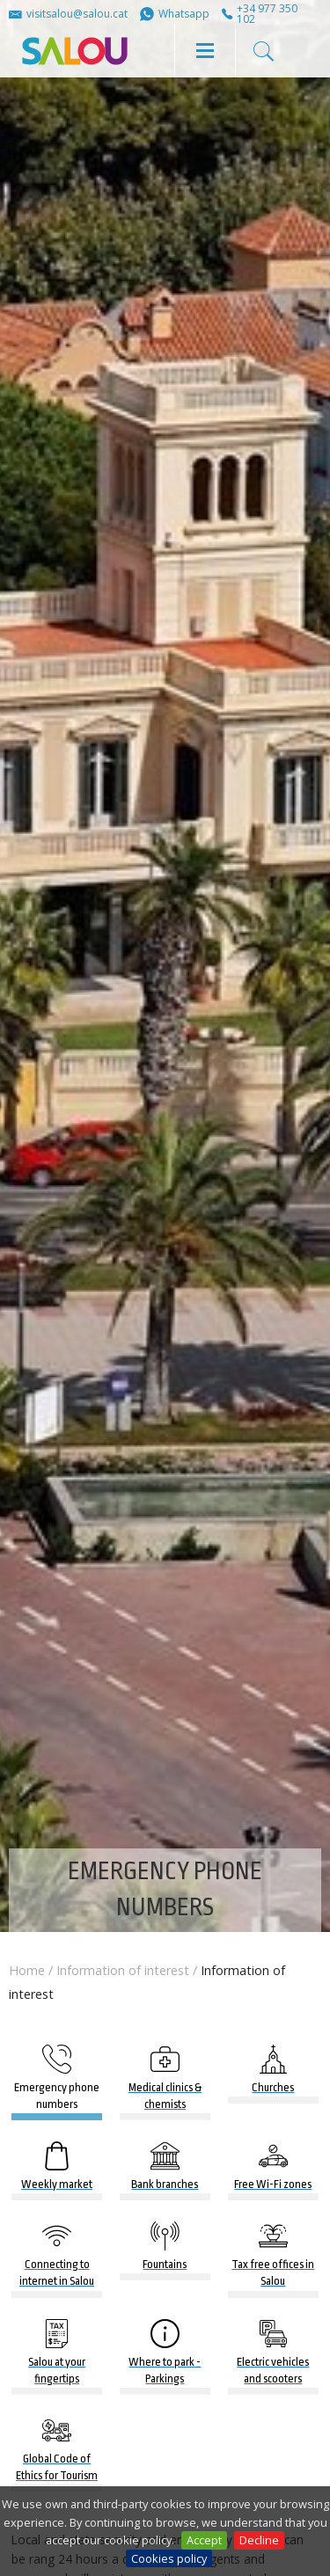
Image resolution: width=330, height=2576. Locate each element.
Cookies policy (169, 2558)
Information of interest (122, 1970)
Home (27, 1970)
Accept (204, 2540)
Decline (259, 2540)
